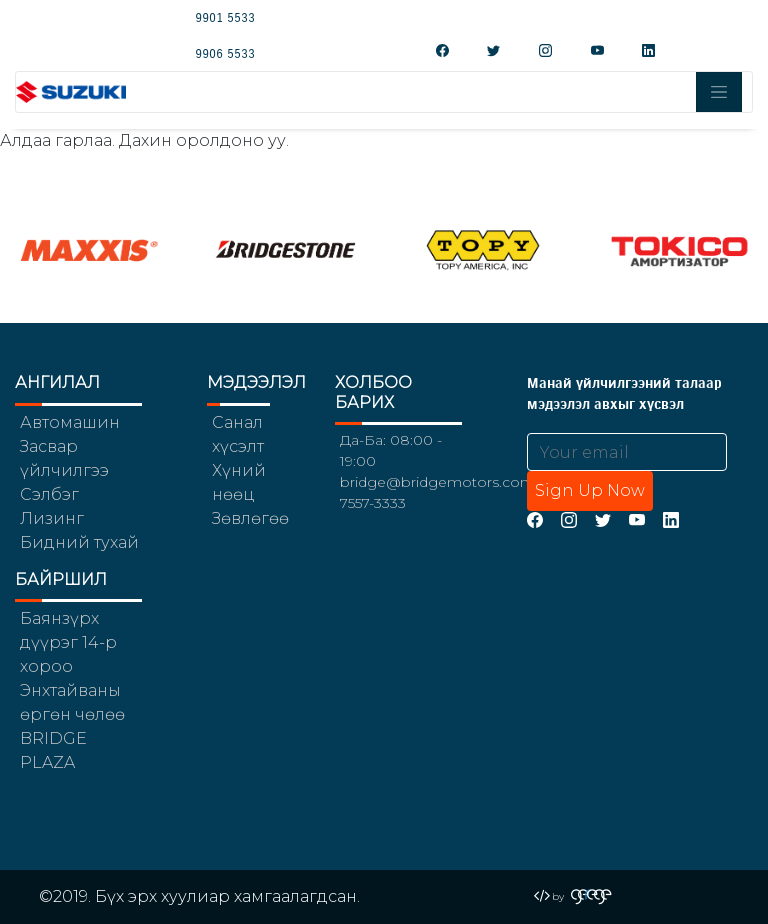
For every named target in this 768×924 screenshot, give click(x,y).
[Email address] (627, 452)
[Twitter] (603, 520)
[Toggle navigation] (719, 92)
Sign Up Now (590, 490)
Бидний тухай (79, 542)
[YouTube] (637, 520)
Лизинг (52, 518)
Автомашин (70, 422)
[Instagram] (569, 520)
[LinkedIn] (671, 520)
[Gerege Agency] (591, 896)
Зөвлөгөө (250, 518)
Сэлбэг (49, 494)
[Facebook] (535, 520)
